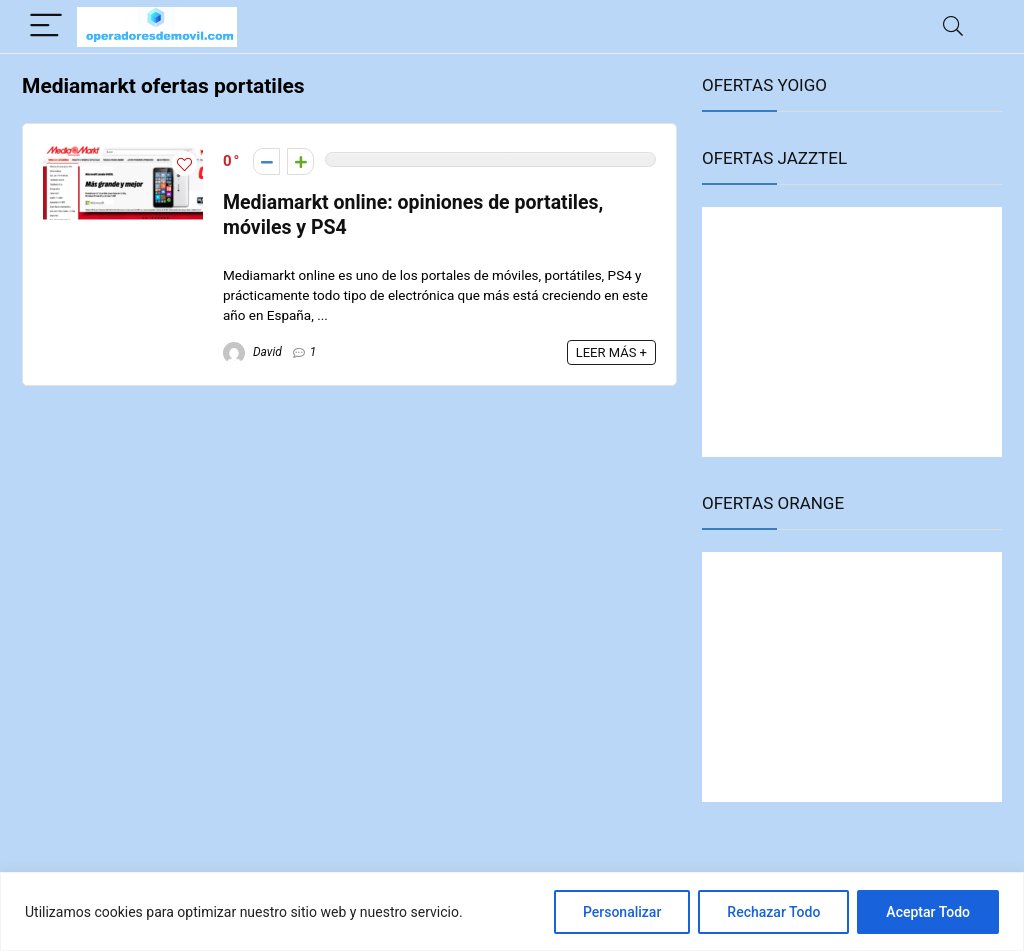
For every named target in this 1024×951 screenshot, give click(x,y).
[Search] (953, 26)
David (252, 352)
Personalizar (622, 912)
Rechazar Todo (773, 912)
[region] (512, 911)
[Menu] (46, 26)
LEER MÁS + (611, 352)
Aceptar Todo (928, 912)
